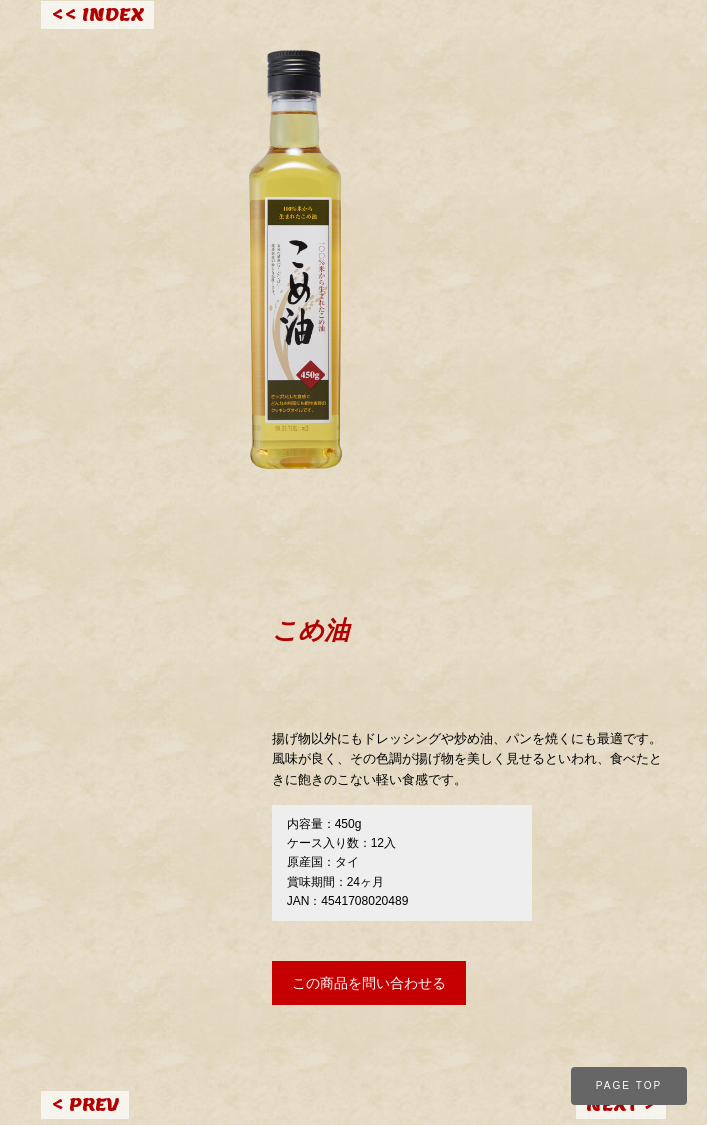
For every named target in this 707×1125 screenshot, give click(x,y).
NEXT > (621, 1104)
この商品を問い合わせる (369, 983)
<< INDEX (97, 14)
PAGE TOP (629, 1085)
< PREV (85, 1104)
